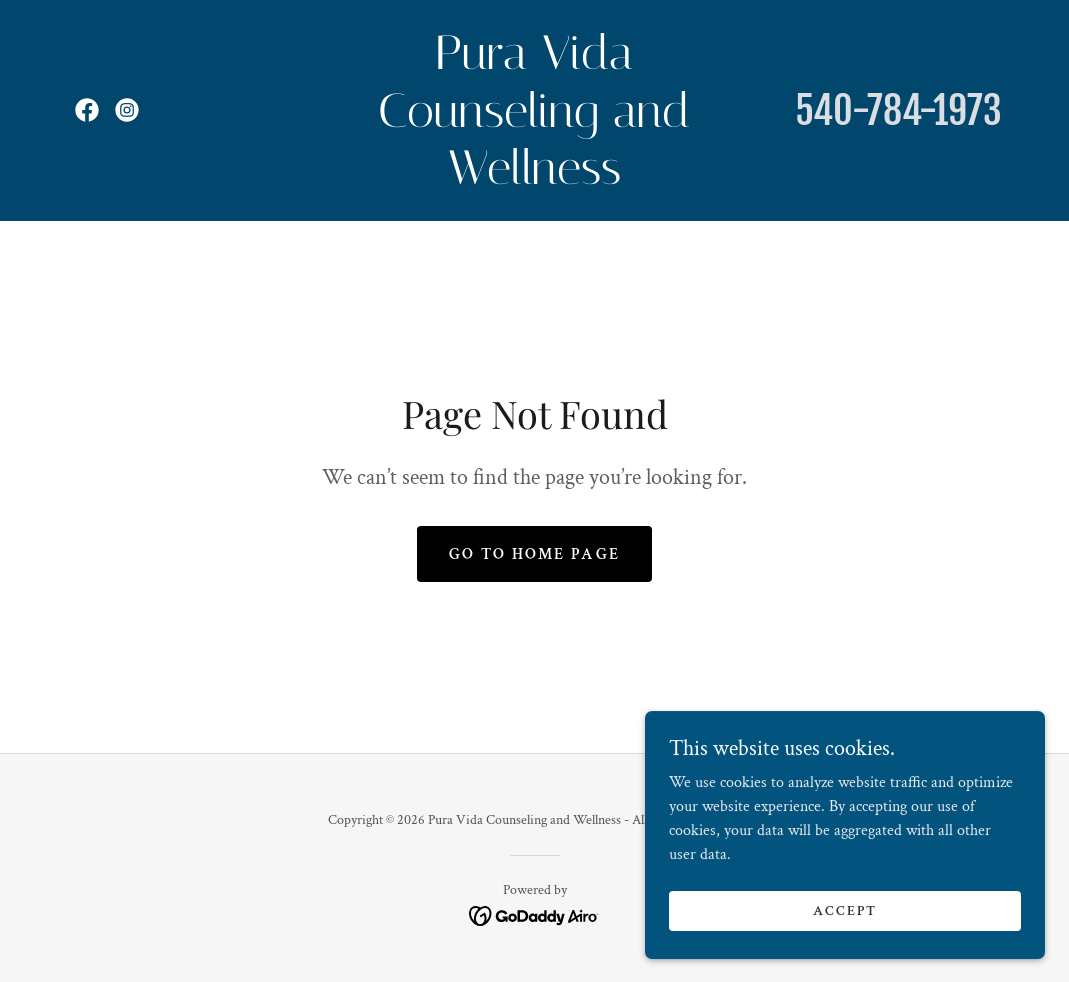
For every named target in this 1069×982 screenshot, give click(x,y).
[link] (87, 110)
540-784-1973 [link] (898, 110)
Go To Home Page (534, 554)
